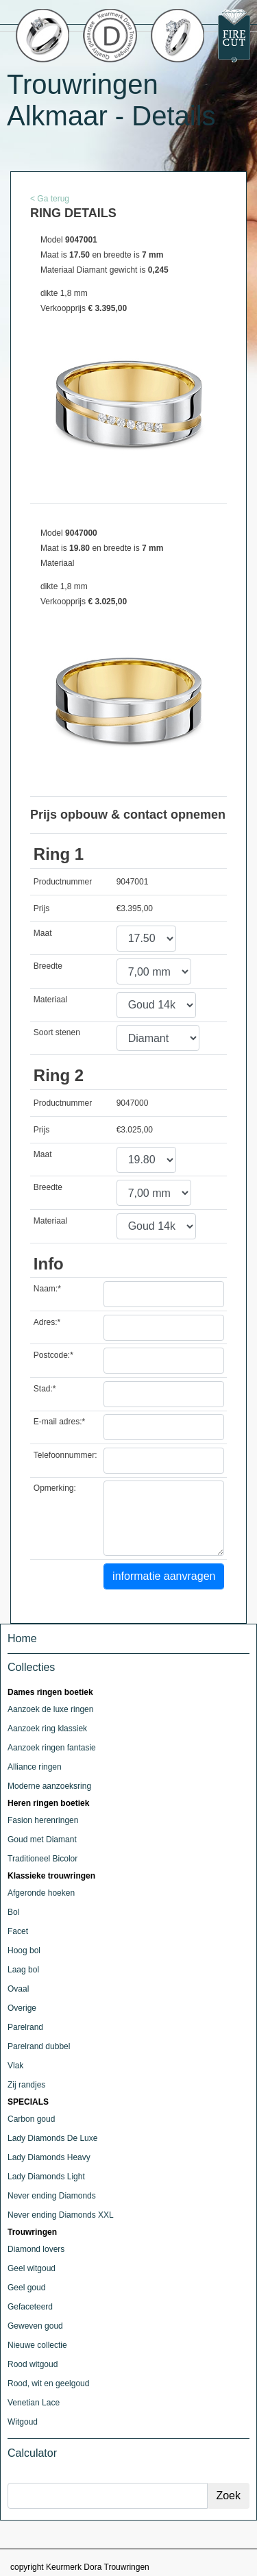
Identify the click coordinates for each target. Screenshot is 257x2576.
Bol (13, 1912)
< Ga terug (49, 198)
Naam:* (47, 1288)
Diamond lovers (36, 2249)
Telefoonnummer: (65, 1455)
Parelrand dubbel (39, 2046)
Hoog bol (24, 1950)
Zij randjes (26, 2085)
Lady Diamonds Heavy (49, 2157)
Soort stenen (57, 1032)
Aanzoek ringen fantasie (52, 1748)
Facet (18, 1931)
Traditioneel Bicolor (42, 1858)
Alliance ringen (35, 1767)
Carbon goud (31, 2119)
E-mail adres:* (59, 1421)
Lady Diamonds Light (46, 2176)
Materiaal (50, 999)
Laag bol (23, 1969)
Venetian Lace (34, 2402)
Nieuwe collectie (37, 2345)
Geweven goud (35, 2326)
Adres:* (47, 1322)
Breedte (48, 966)
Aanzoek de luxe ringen (50, 1709)
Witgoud (23, 2422)
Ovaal (18, 1989)
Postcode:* (53, 1355)
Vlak (15, 2065)
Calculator (32, 2453)
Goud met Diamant (42, 1839)
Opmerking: (55, 1488)
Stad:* (45, 1389)
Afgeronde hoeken (41, 1893)
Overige (22, 2008)
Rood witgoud (33, 2364)
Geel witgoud (32, 2268)
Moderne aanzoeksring (49, 1786)
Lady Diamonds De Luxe (52, 2138)
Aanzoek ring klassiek (47, 1728)
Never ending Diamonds (52, 2196)
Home (22, 1638)
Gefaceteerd (30, 2307)
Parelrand (25, 2027)
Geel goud (26, 2287)
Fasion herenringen (43, 1820)
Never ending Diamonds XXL (61, 2215)
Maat (43, 933)
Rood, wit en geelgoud (48, 2383)
